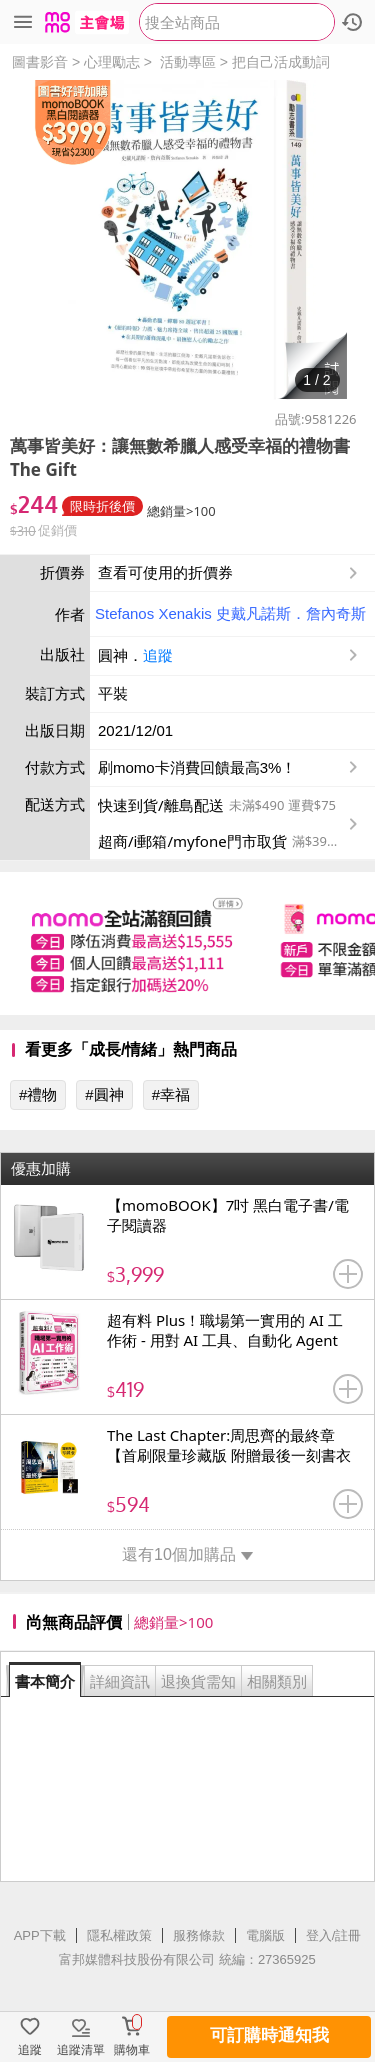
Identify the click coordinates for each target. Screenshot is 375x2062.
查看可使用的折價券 (230, 573)
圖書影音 (40, 62)
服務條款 (199, 1935)
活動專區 (188, 62)
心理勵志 (112, 62)
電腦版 (265, 1935)
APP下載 (40, 1935)
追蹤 (158, 655)
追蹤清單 (81, 2050)
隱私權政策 (119, 1935)
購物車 (132, 2050)
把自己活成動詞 (281, 62)
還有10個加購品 (187, 1554)
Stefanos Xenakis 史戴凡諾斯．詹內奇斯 (230, 613)
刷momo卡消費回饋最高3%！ (197, 767)
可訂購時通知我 (269, 2035)
